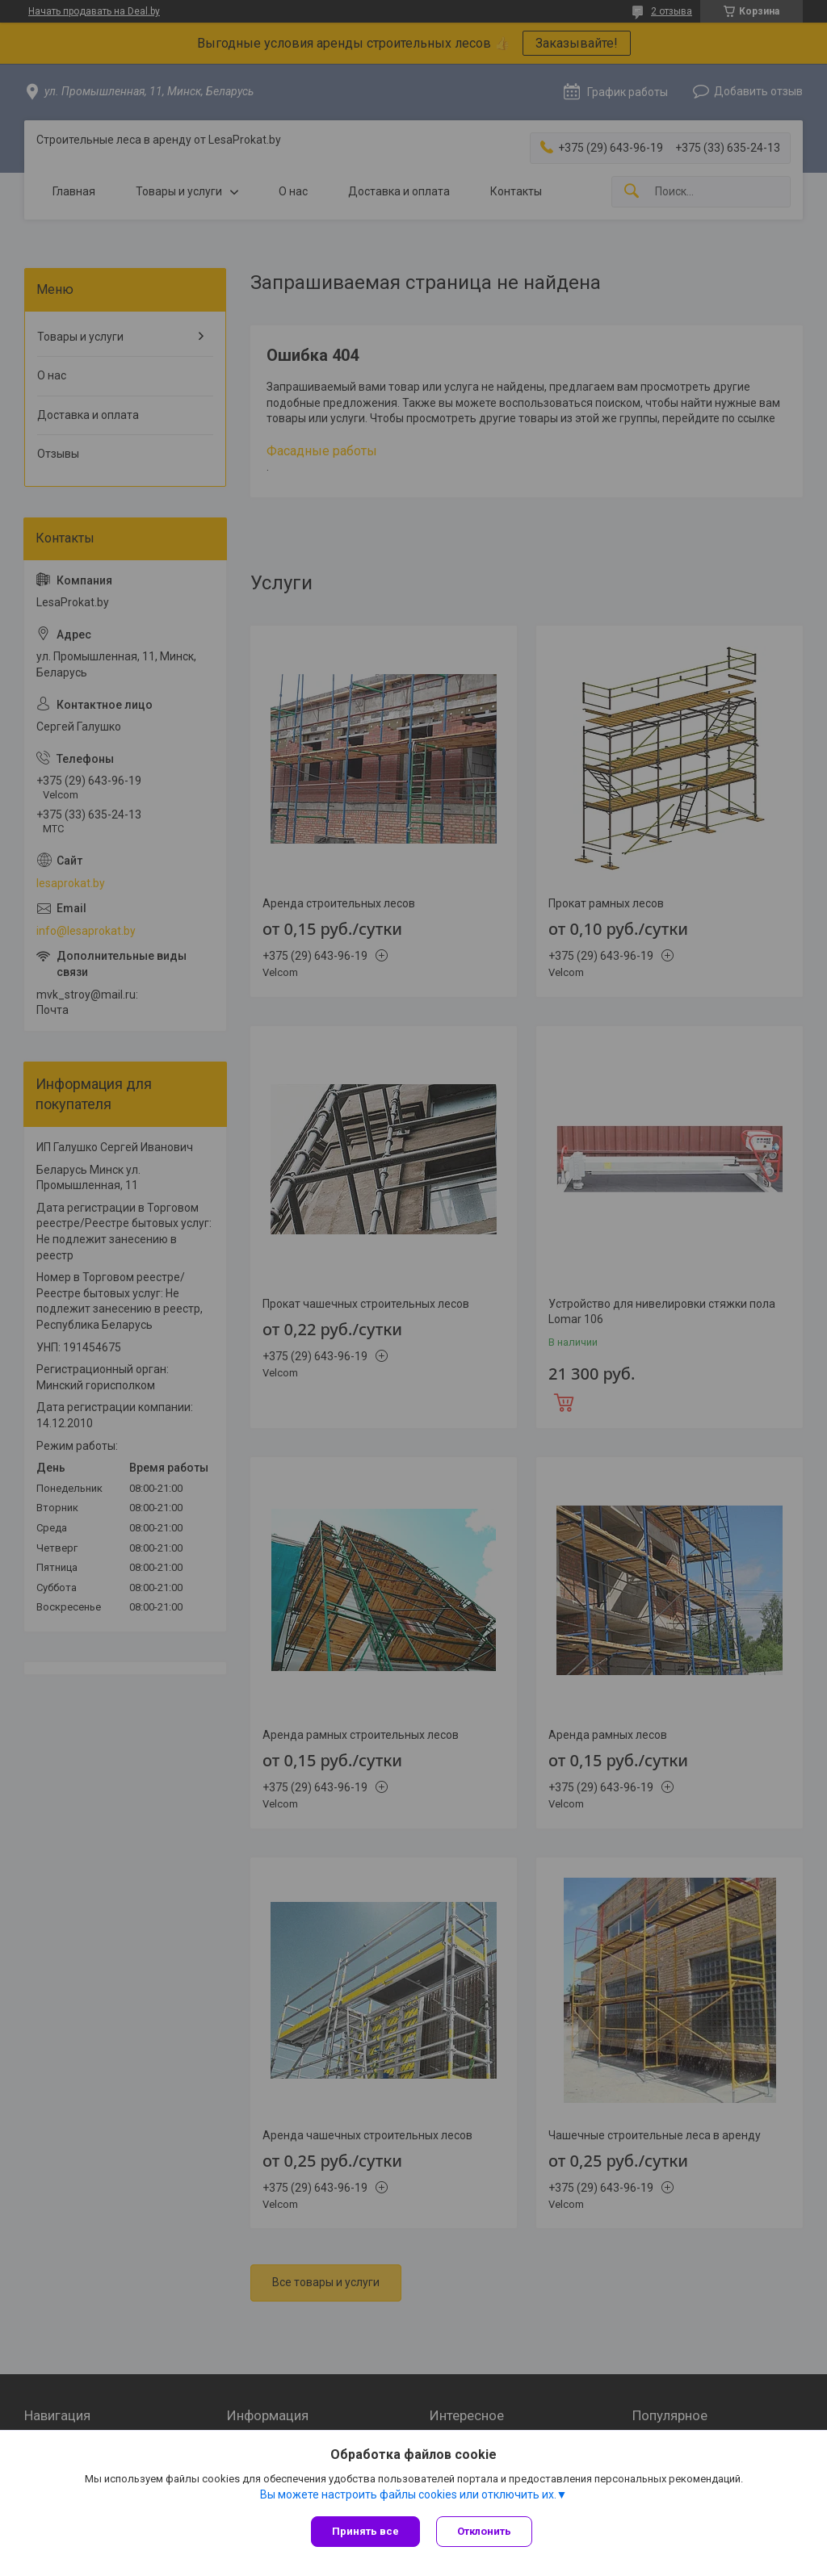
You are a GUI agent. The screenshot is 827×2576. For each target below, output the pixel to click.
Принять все (365, 2531)
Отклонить (484, 2531)
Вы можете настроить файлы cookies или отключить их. (408, 2494)
